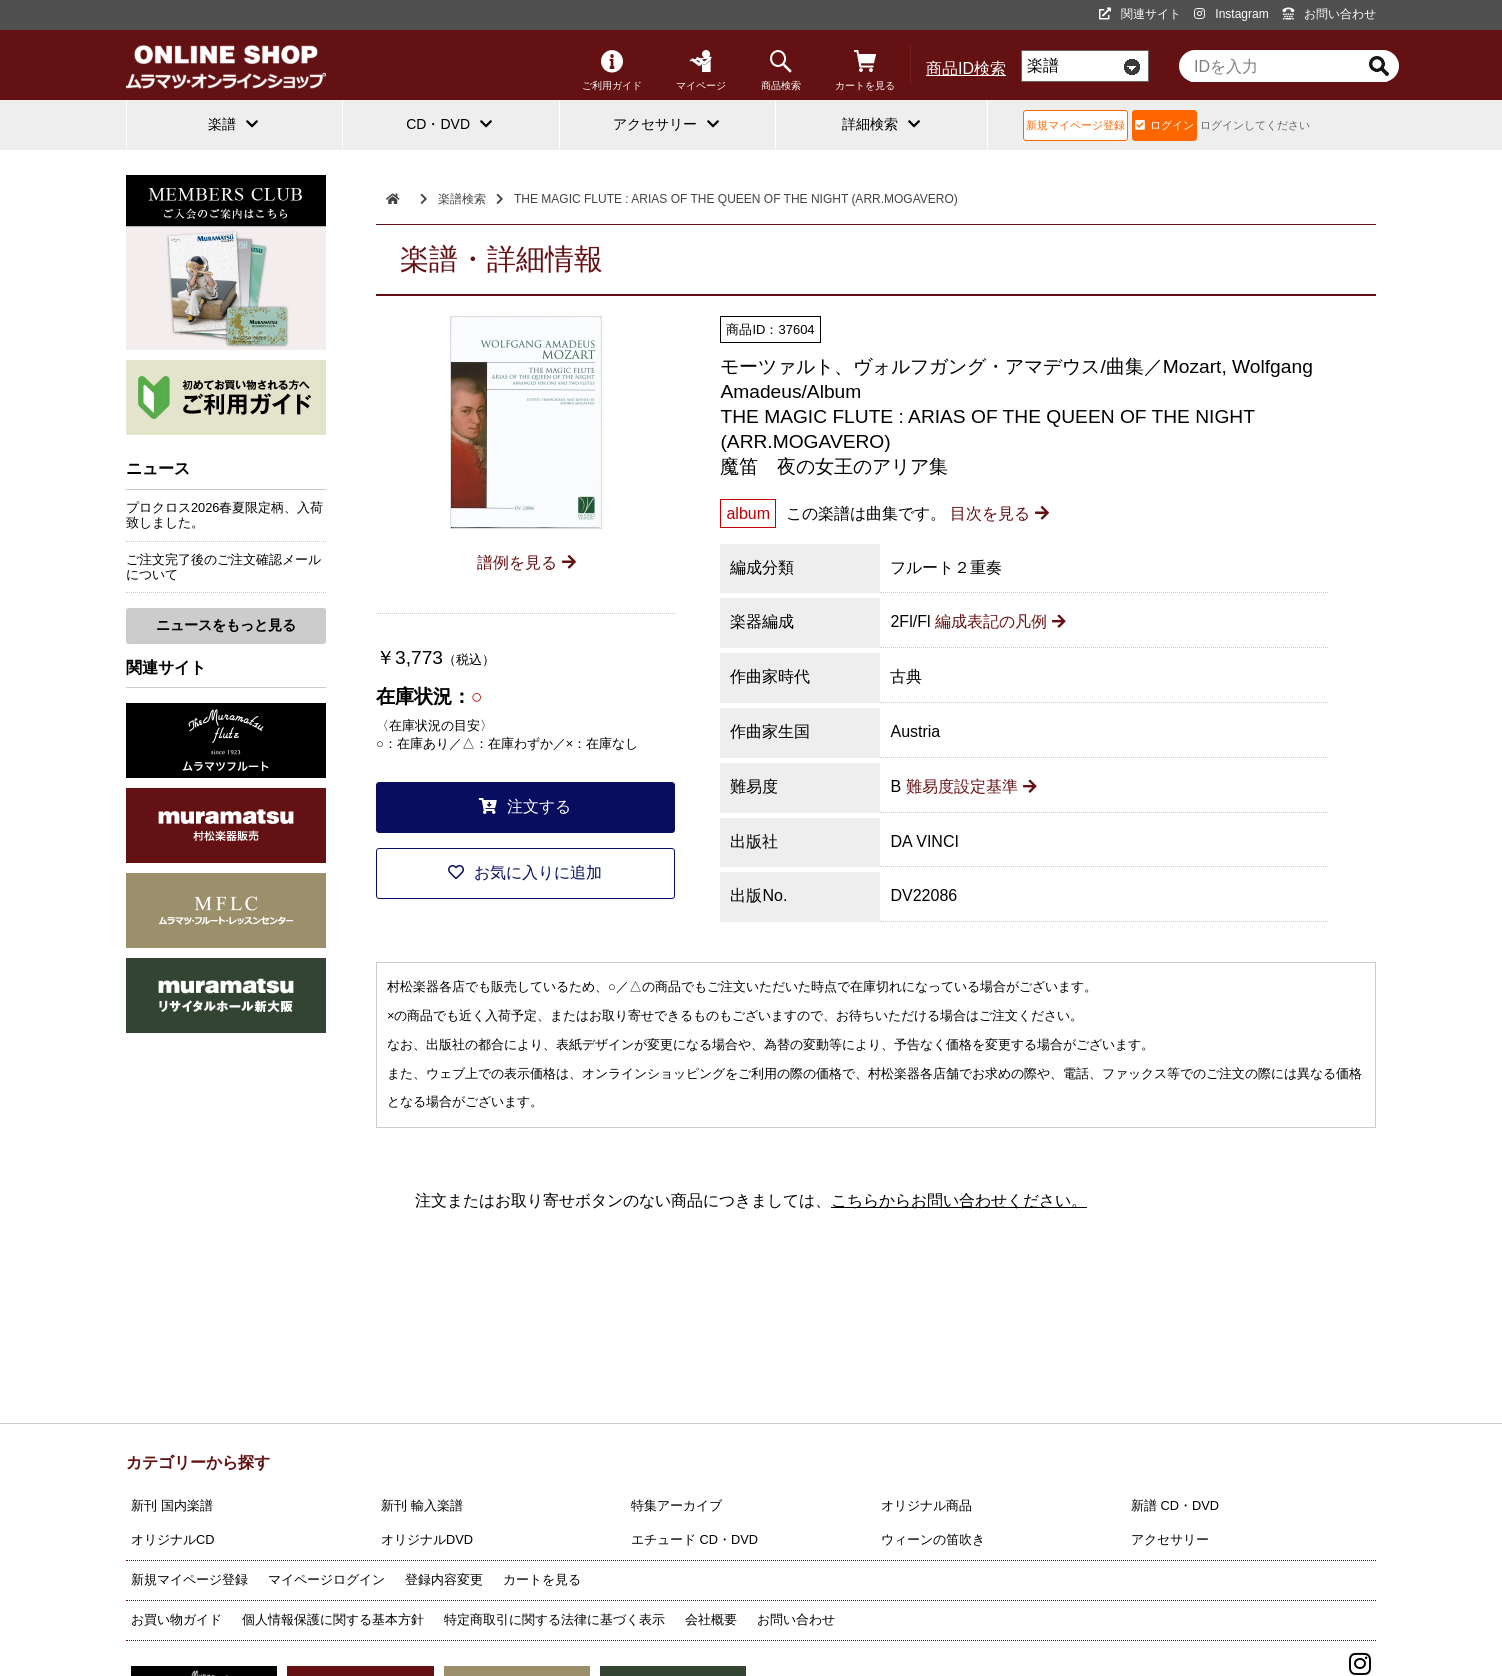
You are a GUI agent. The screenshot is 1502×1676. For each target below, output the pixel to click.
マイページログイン (326, 1579)
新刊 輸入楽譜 (422, 1505)
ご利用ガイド (612, 70)
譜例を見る (526, 562)
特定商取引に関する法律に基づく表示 (554, 1619)
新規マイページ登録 (1075, 125)
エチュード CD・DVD (694, 1539)
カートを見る (865, 70)
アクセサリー (1170, 1539)
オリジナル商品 (926, 1505)
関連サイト (1140, 14)
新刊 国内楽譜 (172, 1505)
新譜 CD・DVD (1175, 1505)
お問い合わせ (1329, 14)
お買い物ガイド (176, 1619)
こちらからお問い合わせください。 (959, 1200)
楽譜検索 (462, 199)
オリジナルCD (172, 1539)
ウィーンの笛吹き (933, 1539)
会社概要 (711, 1619)
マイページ (701, 70)
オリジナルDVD (427, 1539)
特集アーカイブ (676, 1505)
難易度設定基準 (971, 786)
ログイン (1164, 125)
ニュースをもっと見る (226, 625)
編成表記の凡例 (1000, 621)
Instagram (1231, 14)
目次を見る (999, 513)
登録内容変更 (444, 1579)
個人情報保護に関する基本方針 (333, 1619)
